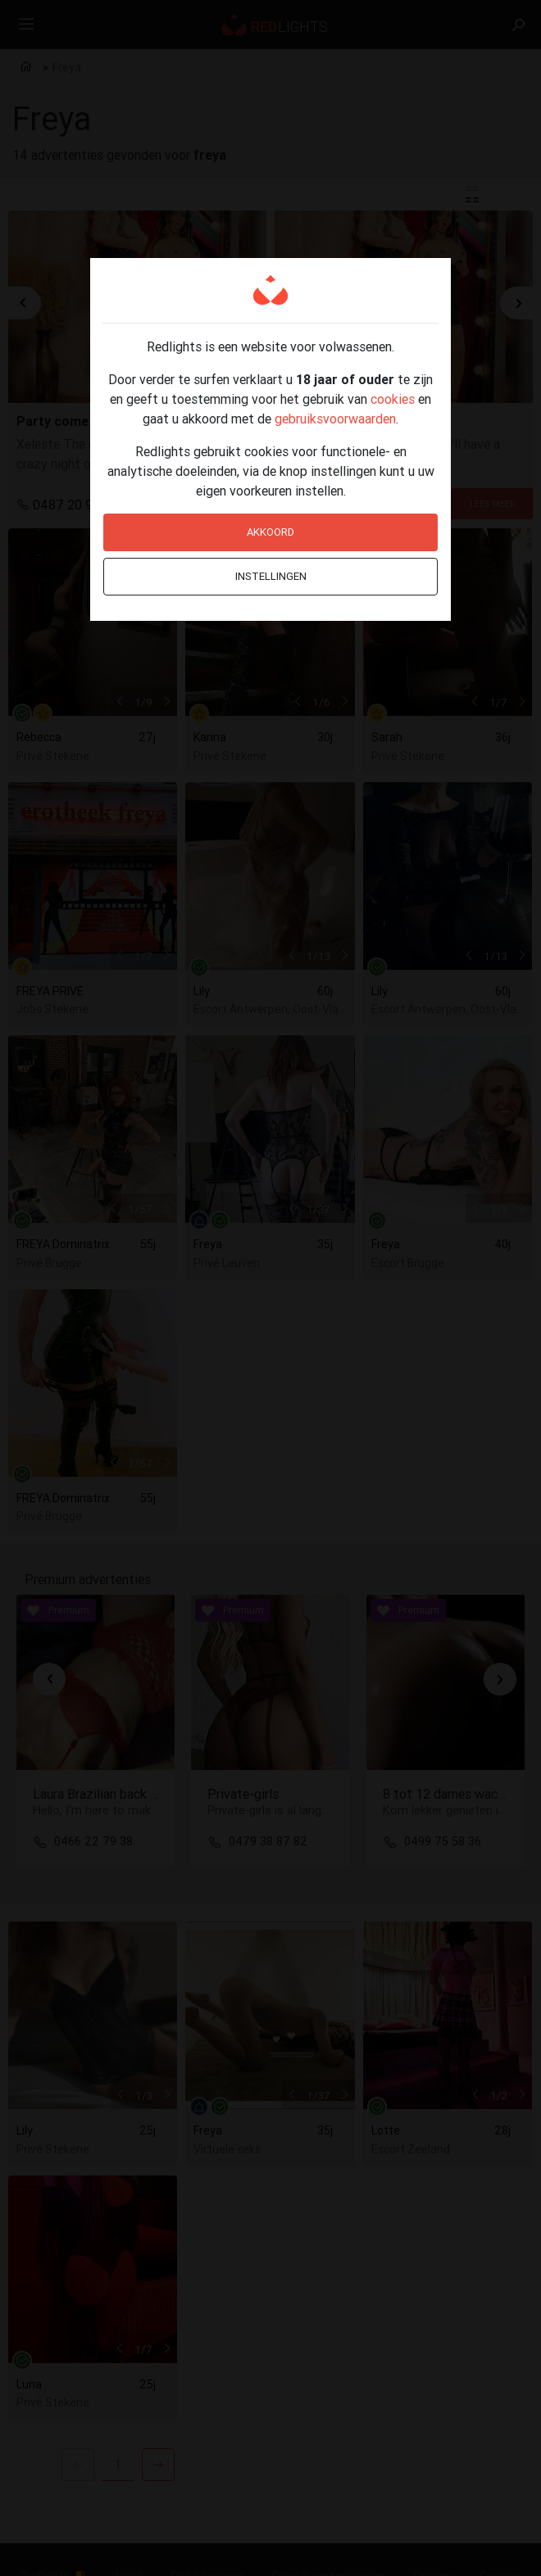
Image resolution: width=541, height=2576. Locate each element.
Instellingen (271, 576)
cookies (393, 399)
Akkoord (270, 532)
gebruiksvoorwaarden (335, 418)
